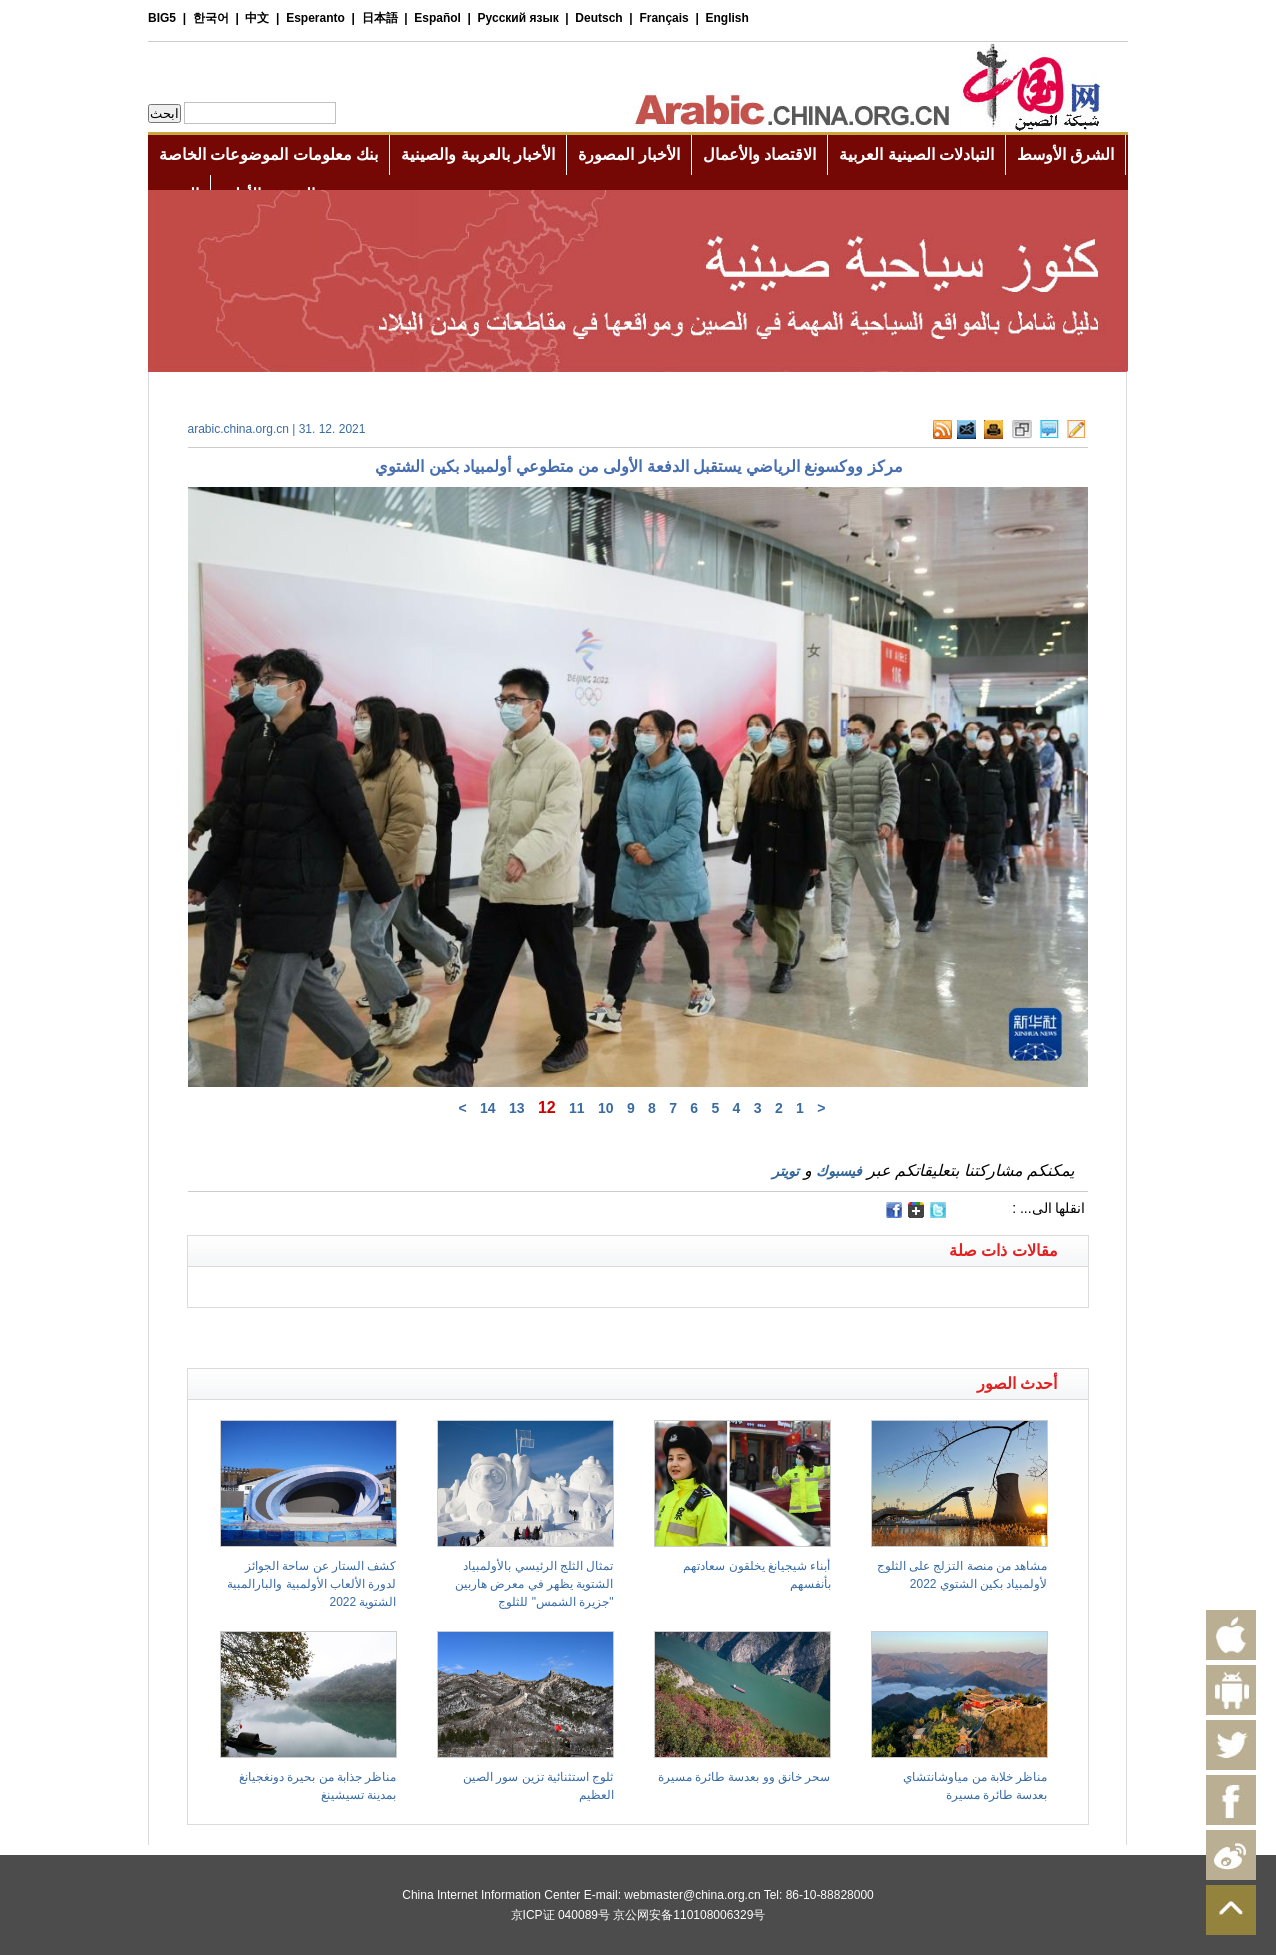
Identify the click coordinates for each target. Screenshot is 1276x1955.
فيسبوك (839, 1171)
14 (488, 1108)
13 (517, 1108)
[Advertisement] (413, 1333)
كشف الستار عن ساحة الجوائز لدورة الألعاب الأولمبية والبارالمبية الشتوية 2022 (311, 1584)
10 (606, 1108)
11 (577, 1108)
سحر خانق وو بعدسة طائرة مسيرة (744, 1777)
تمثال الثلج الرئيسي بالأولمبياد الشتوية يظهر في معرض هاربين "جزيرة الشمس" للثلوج (534, 1584)
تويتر (785, 1171)
